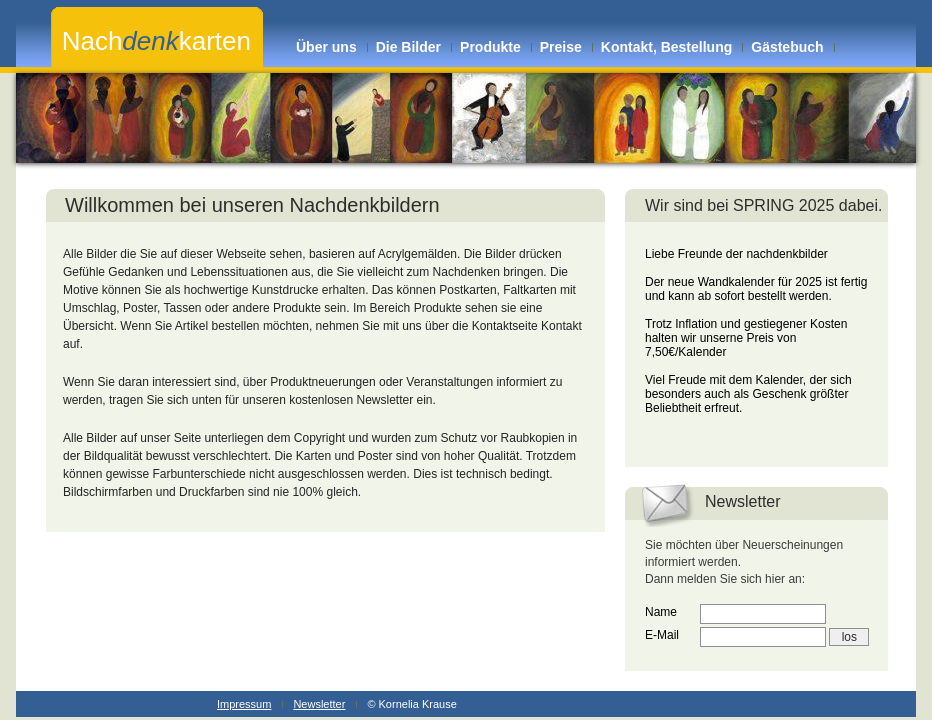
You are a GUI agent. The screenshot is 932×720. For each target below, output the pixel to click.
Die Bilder (408, 47)
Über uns (326, 47)
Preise (561, 47)
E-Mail (662, 635)
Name (661, 612)
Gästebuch (787, 47)
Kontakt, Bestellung (666, 47)
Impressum (244, 704)
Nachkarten (156, 41)
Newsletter (319, 704)
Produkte (490, 47)
